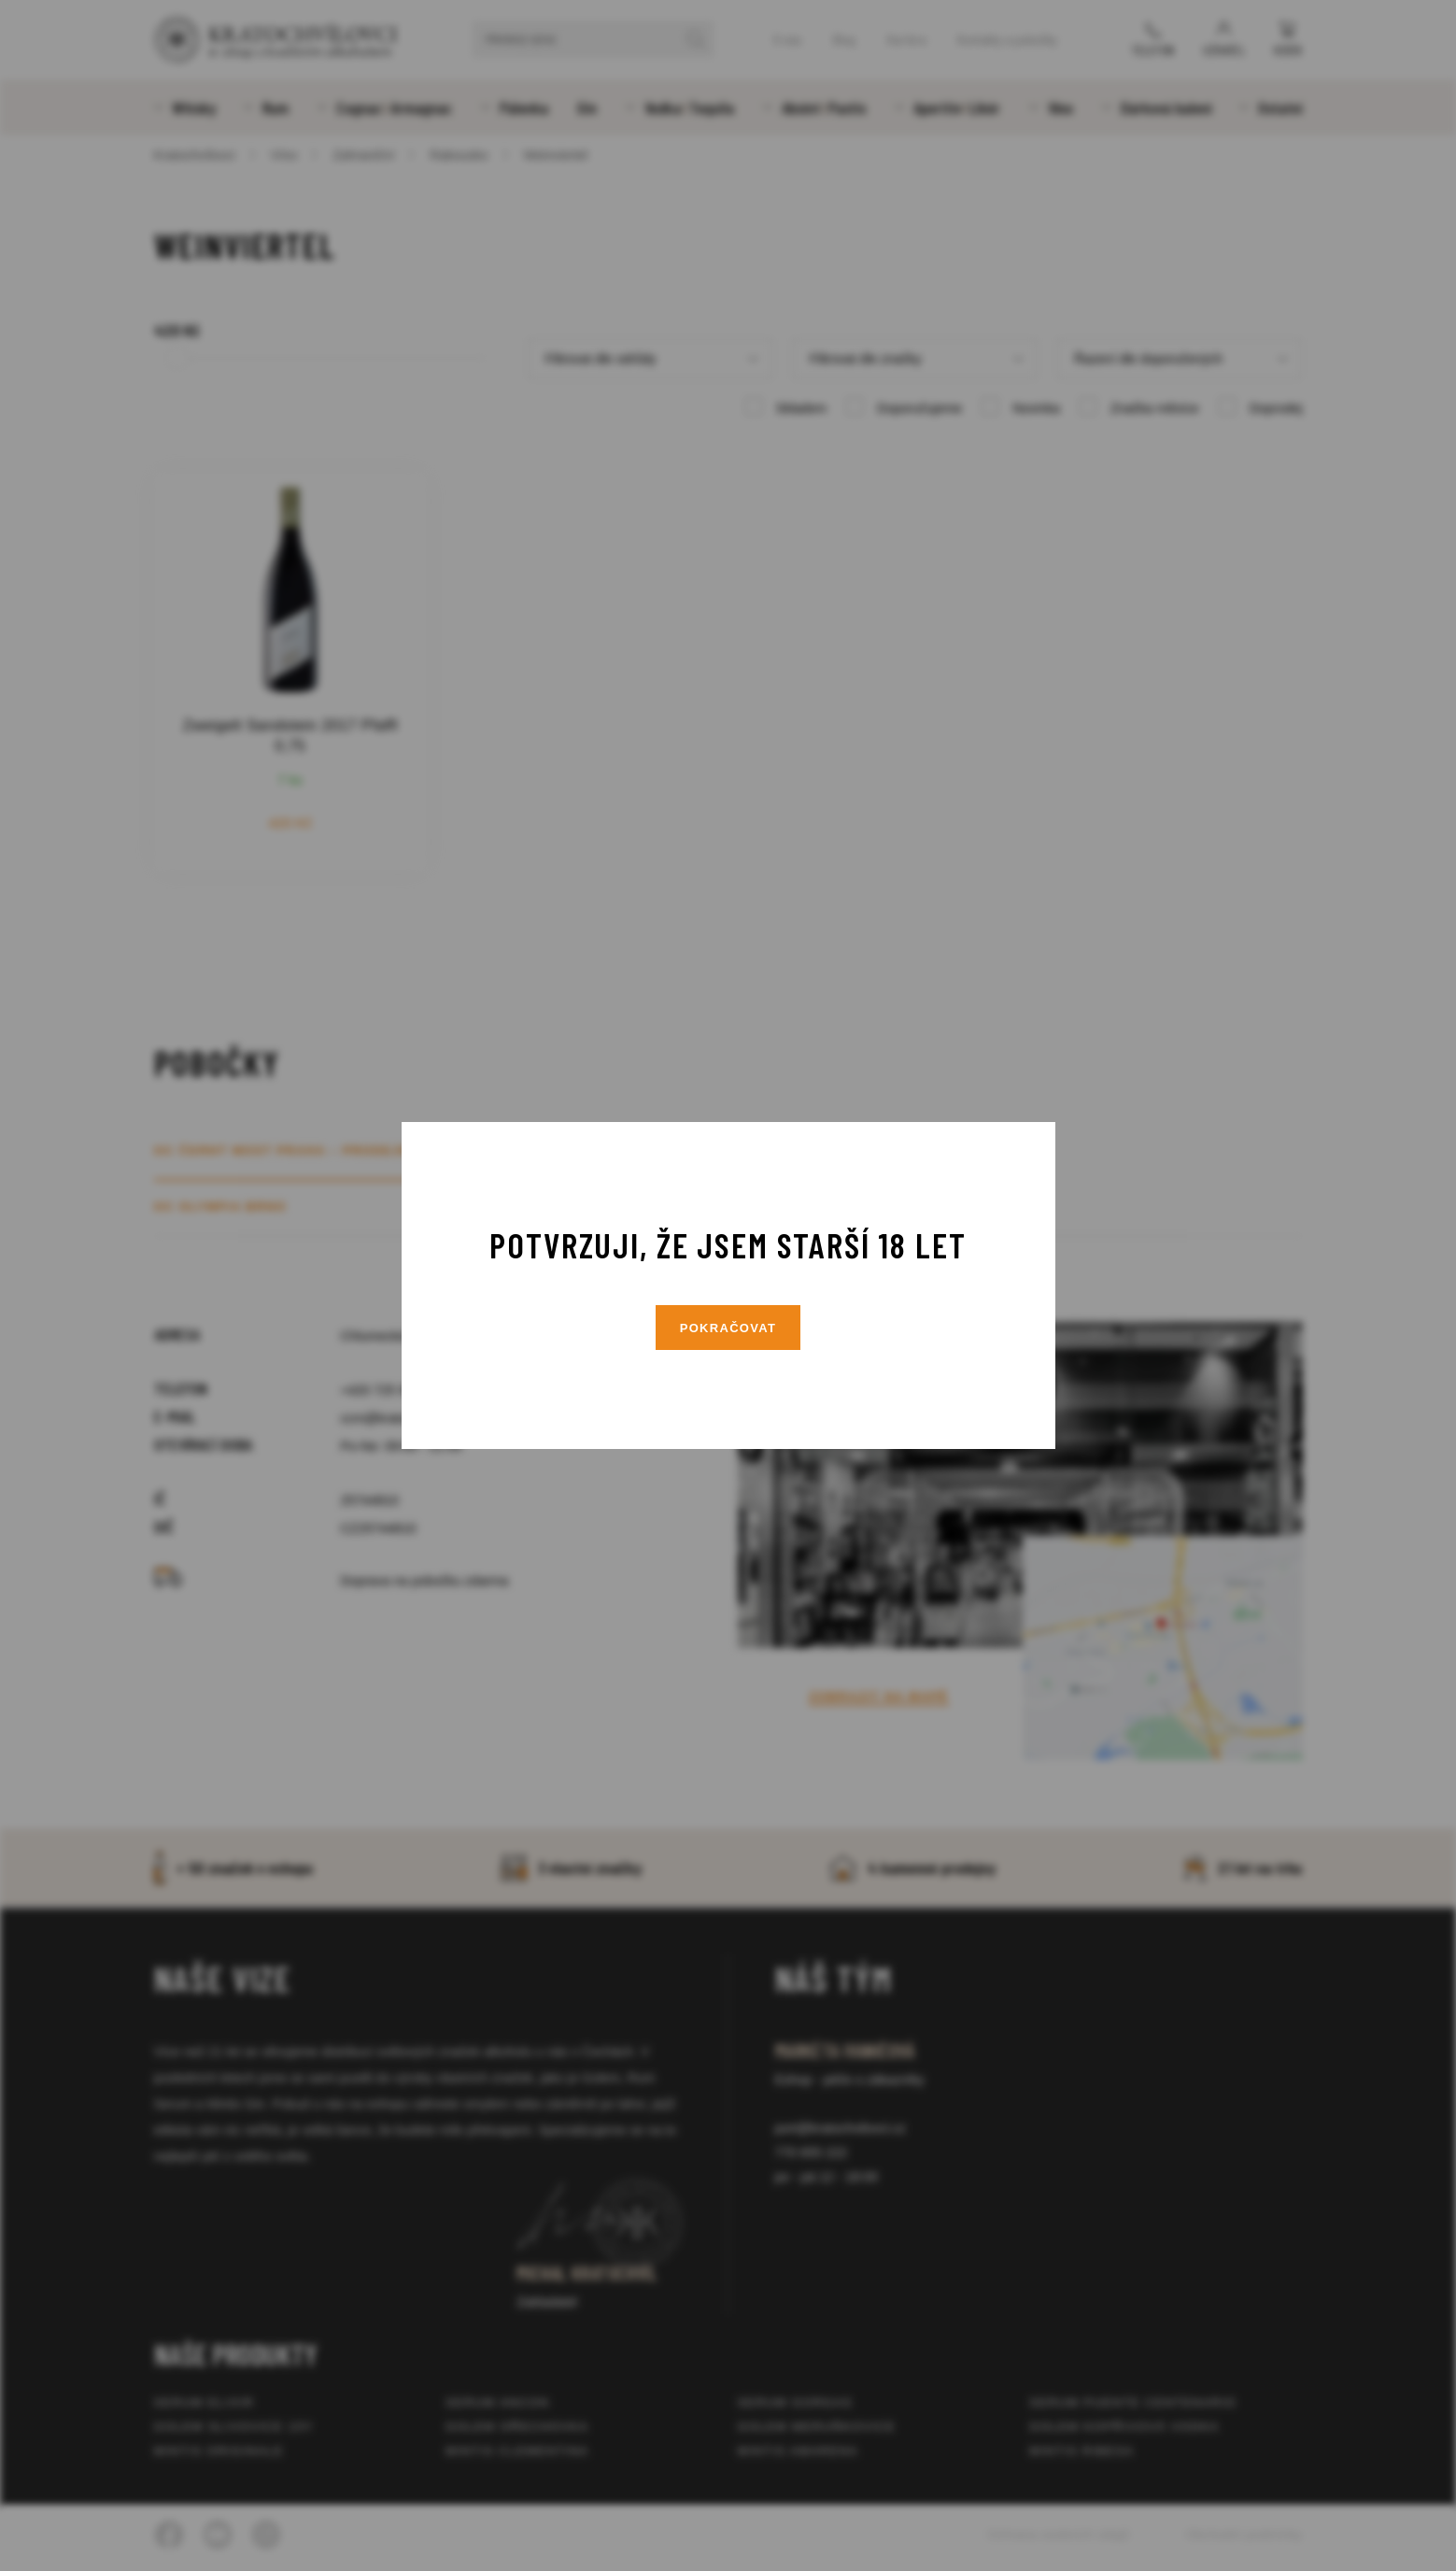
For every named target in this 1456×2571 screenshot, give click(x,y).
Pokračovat (728, 1328)
